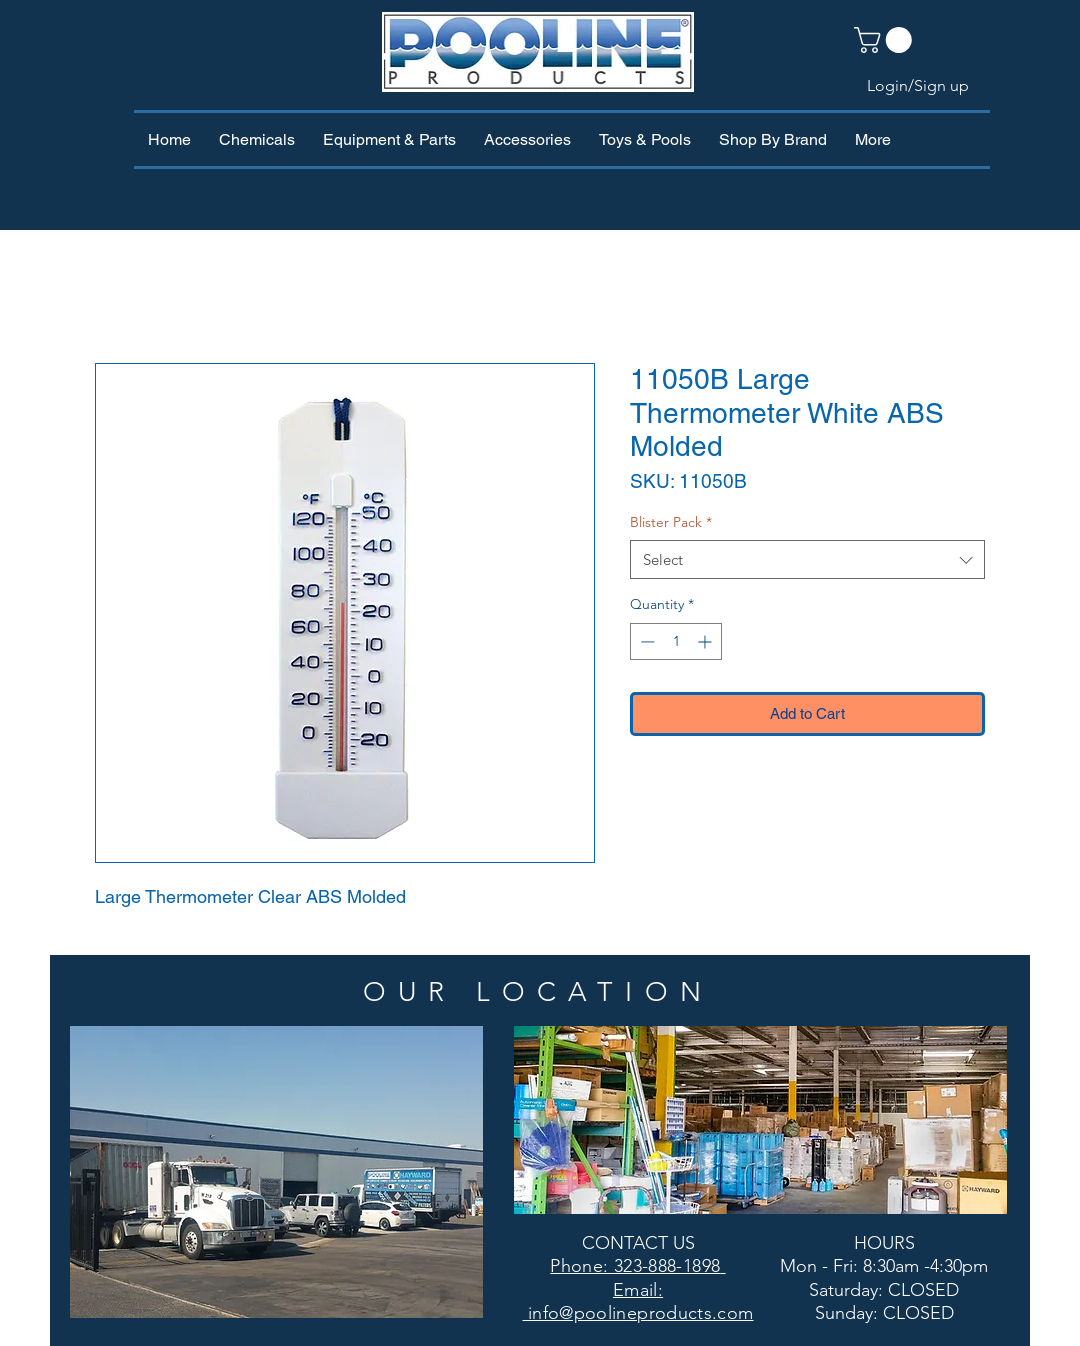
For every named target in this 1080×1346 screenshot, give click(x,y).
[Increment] (706, 641)
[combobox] (807, 559)
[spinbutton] (676, 641)
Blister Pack (671, 522)
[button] (886, 40)
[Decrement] (645, 641)
